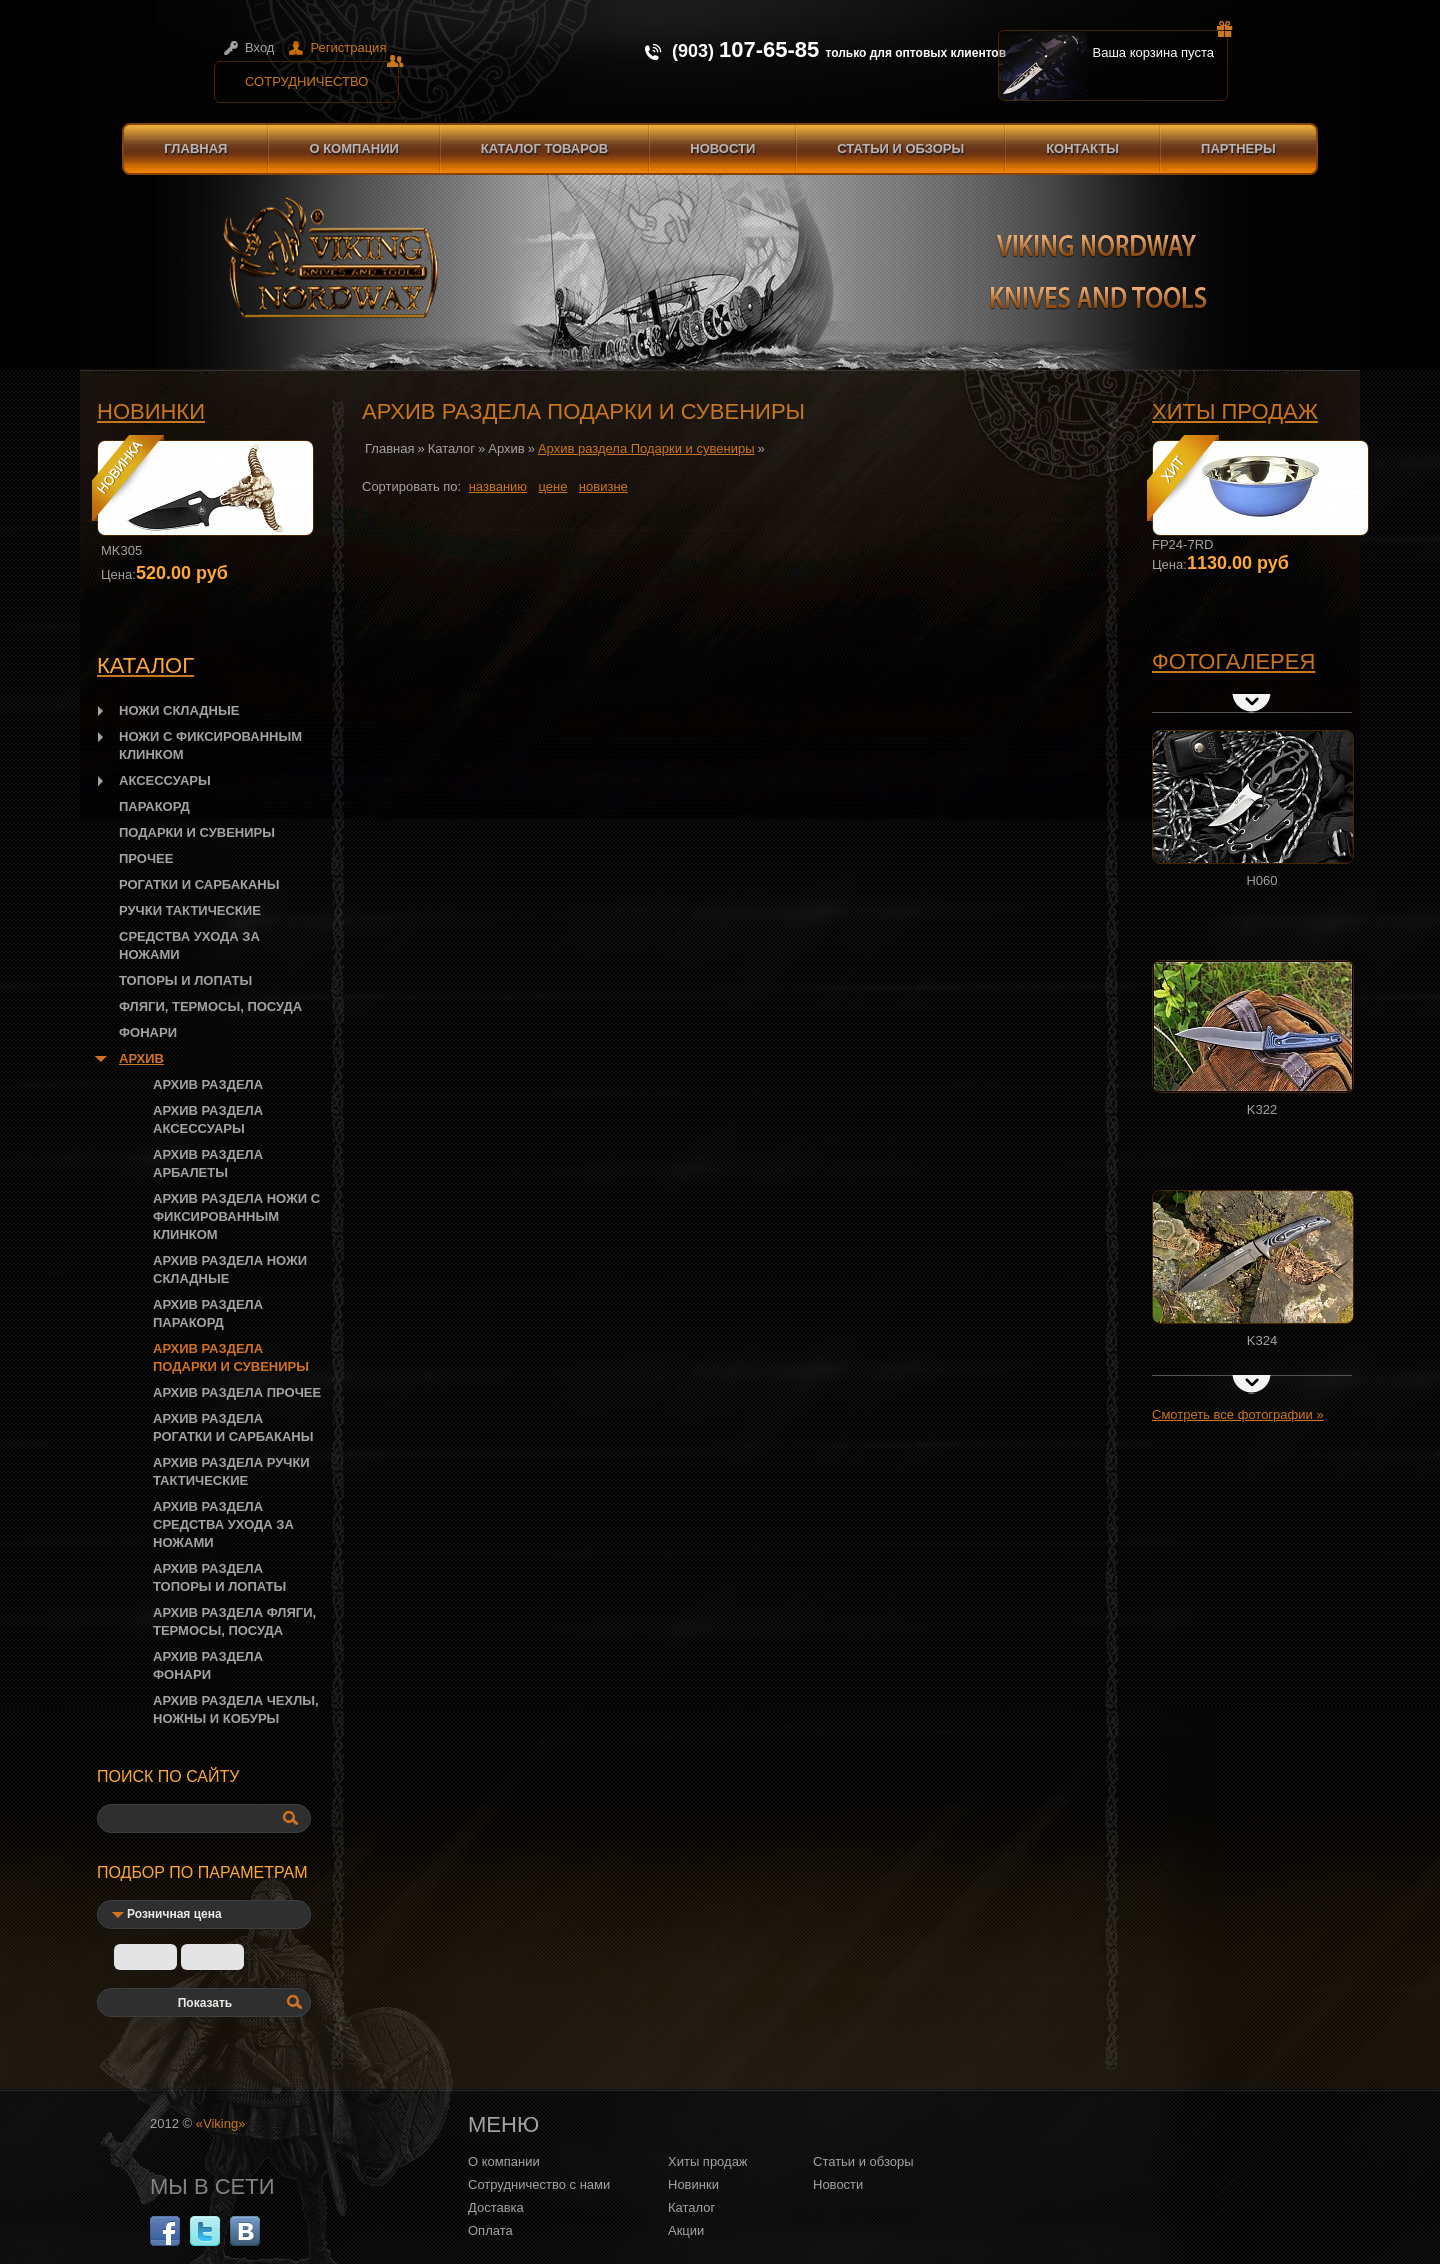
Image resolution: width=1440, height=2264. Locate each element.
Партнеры (1238, 148)
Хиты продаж (1235, 411)
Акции (686, 2230)
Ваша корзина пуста (1161, 45)
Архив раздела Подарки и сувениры (646, 448)
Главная (195, 148)
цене (553, 486)
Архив (506, 448)
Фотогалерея (1233, 661)
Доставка (496, 2207)
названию (498, 486)
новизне (603, 486)
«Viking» (221, 2123)
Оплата (490, 2230)
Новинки (151, 411)
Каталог (451, 448)
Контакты (1082, 148)
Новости (722, 148)
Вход (259, 47)
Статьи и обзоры (900, 148)
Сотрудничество (322, 75)
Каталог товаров (544, 148)
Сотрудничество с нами (539, 2184)
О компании (353, 148)
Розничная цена (174, 1914)
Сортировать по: (411, 486)
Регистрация (348, 47)
